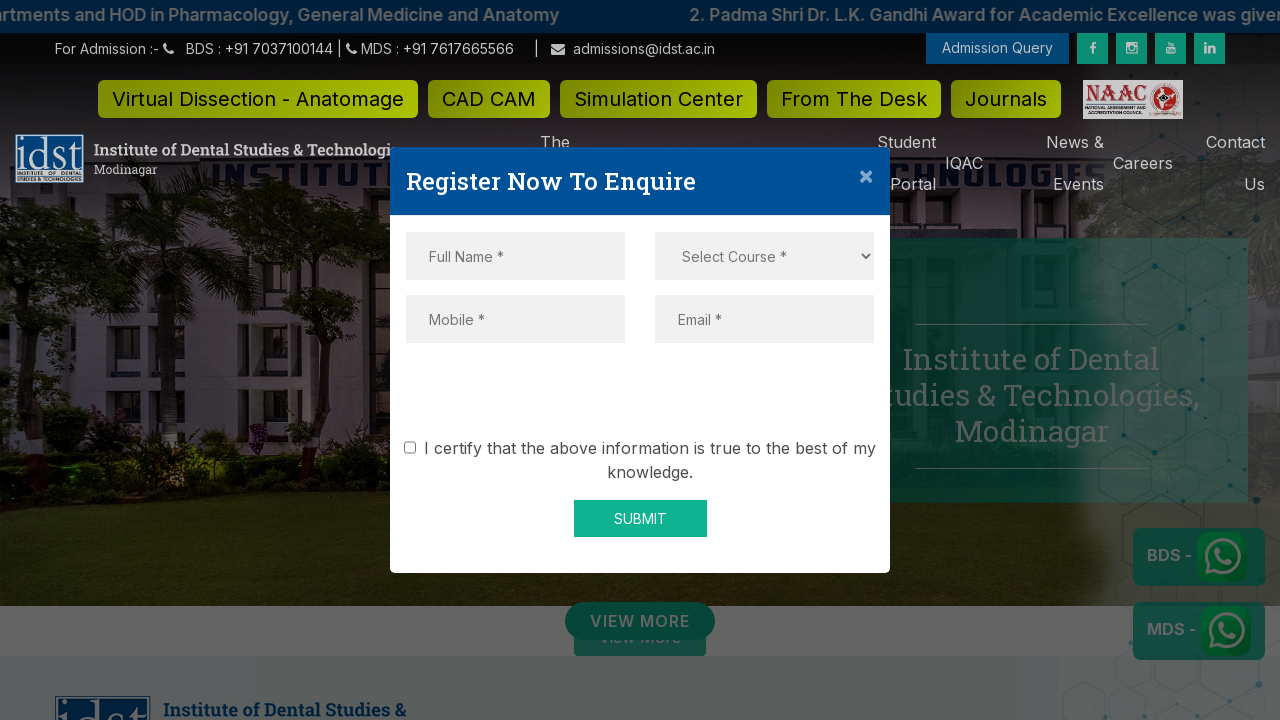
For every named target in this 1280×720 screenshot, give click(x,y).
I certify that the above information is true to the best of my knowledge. (643, 460)
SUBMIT (640, 518)
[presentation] (640, 397)
